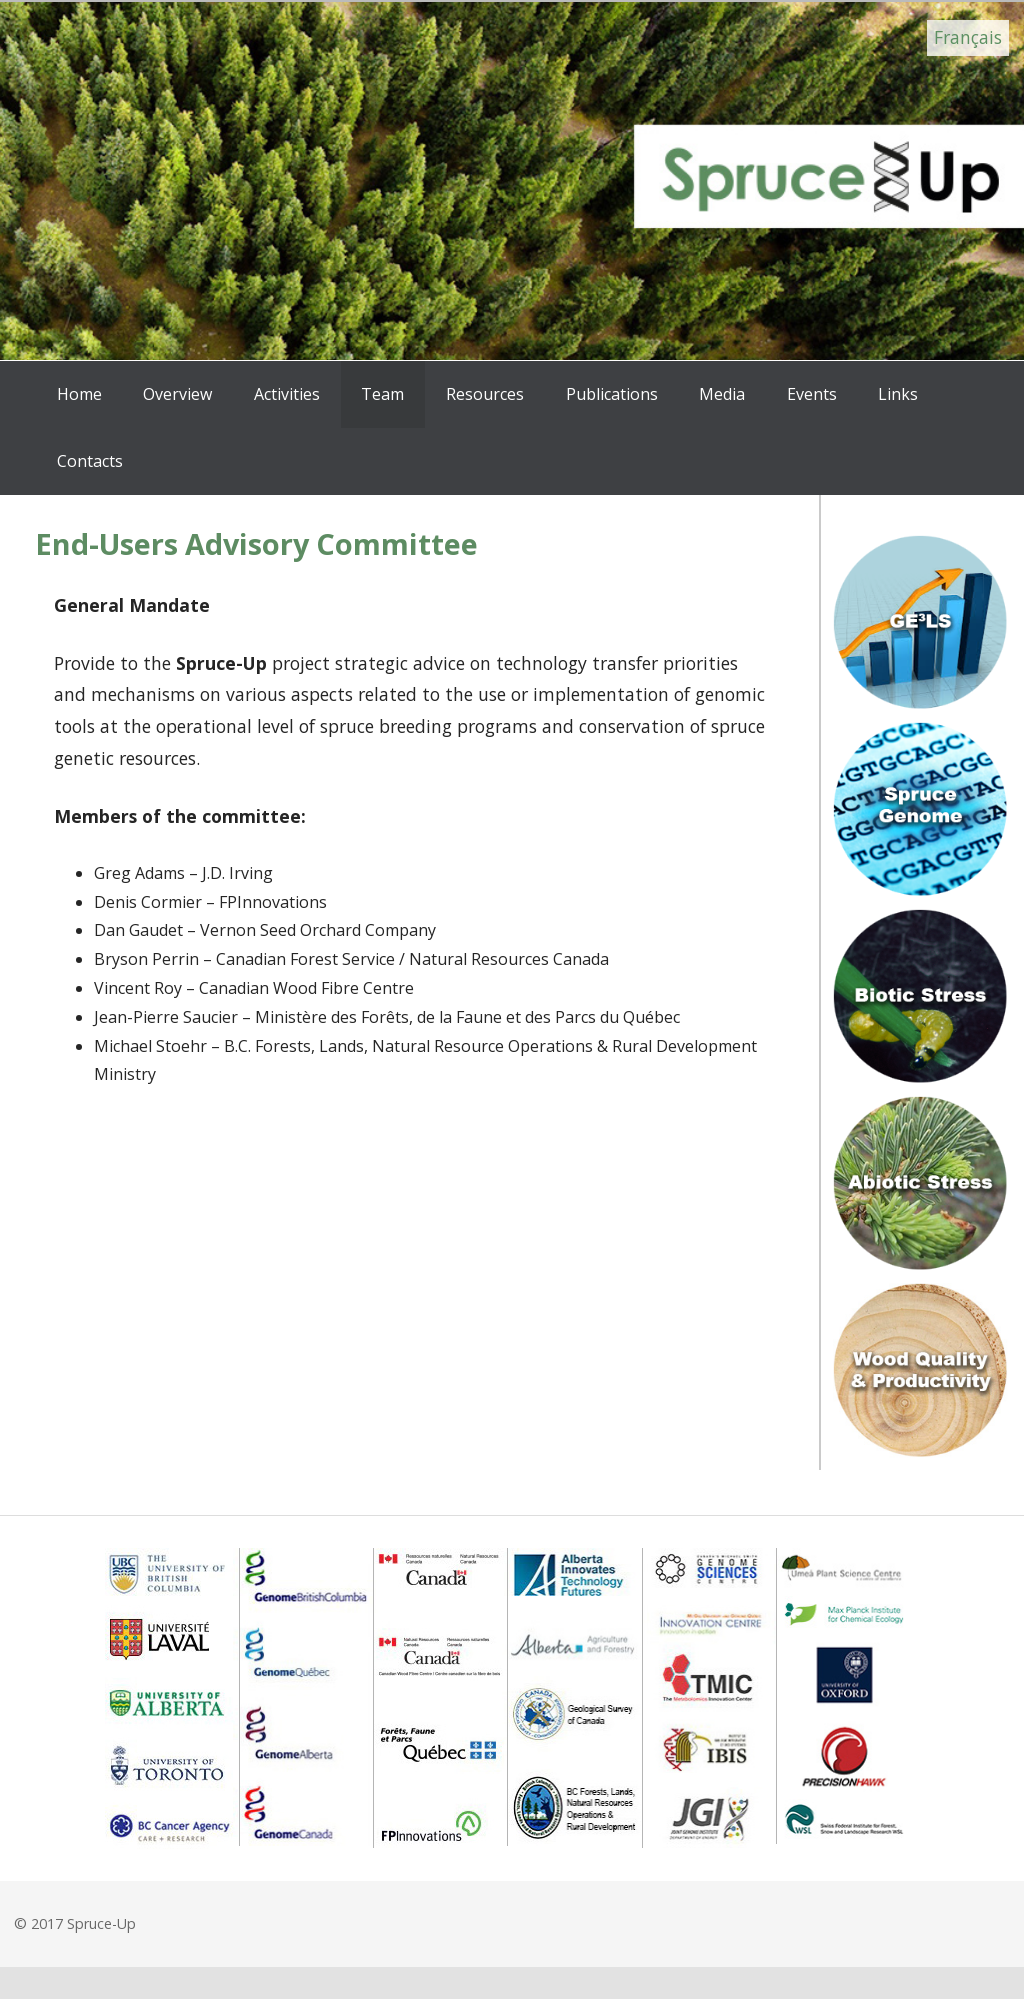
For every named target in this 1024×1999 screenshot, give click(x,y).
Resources (485, 394)
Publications (612, 394)
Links (898, 394)
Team (382, 394)
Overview (177, 394)
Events (812, 394)
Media (722, 394)
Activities (287, 394)
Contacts (90, 461)
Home (79, 394)
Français (968, 37)
